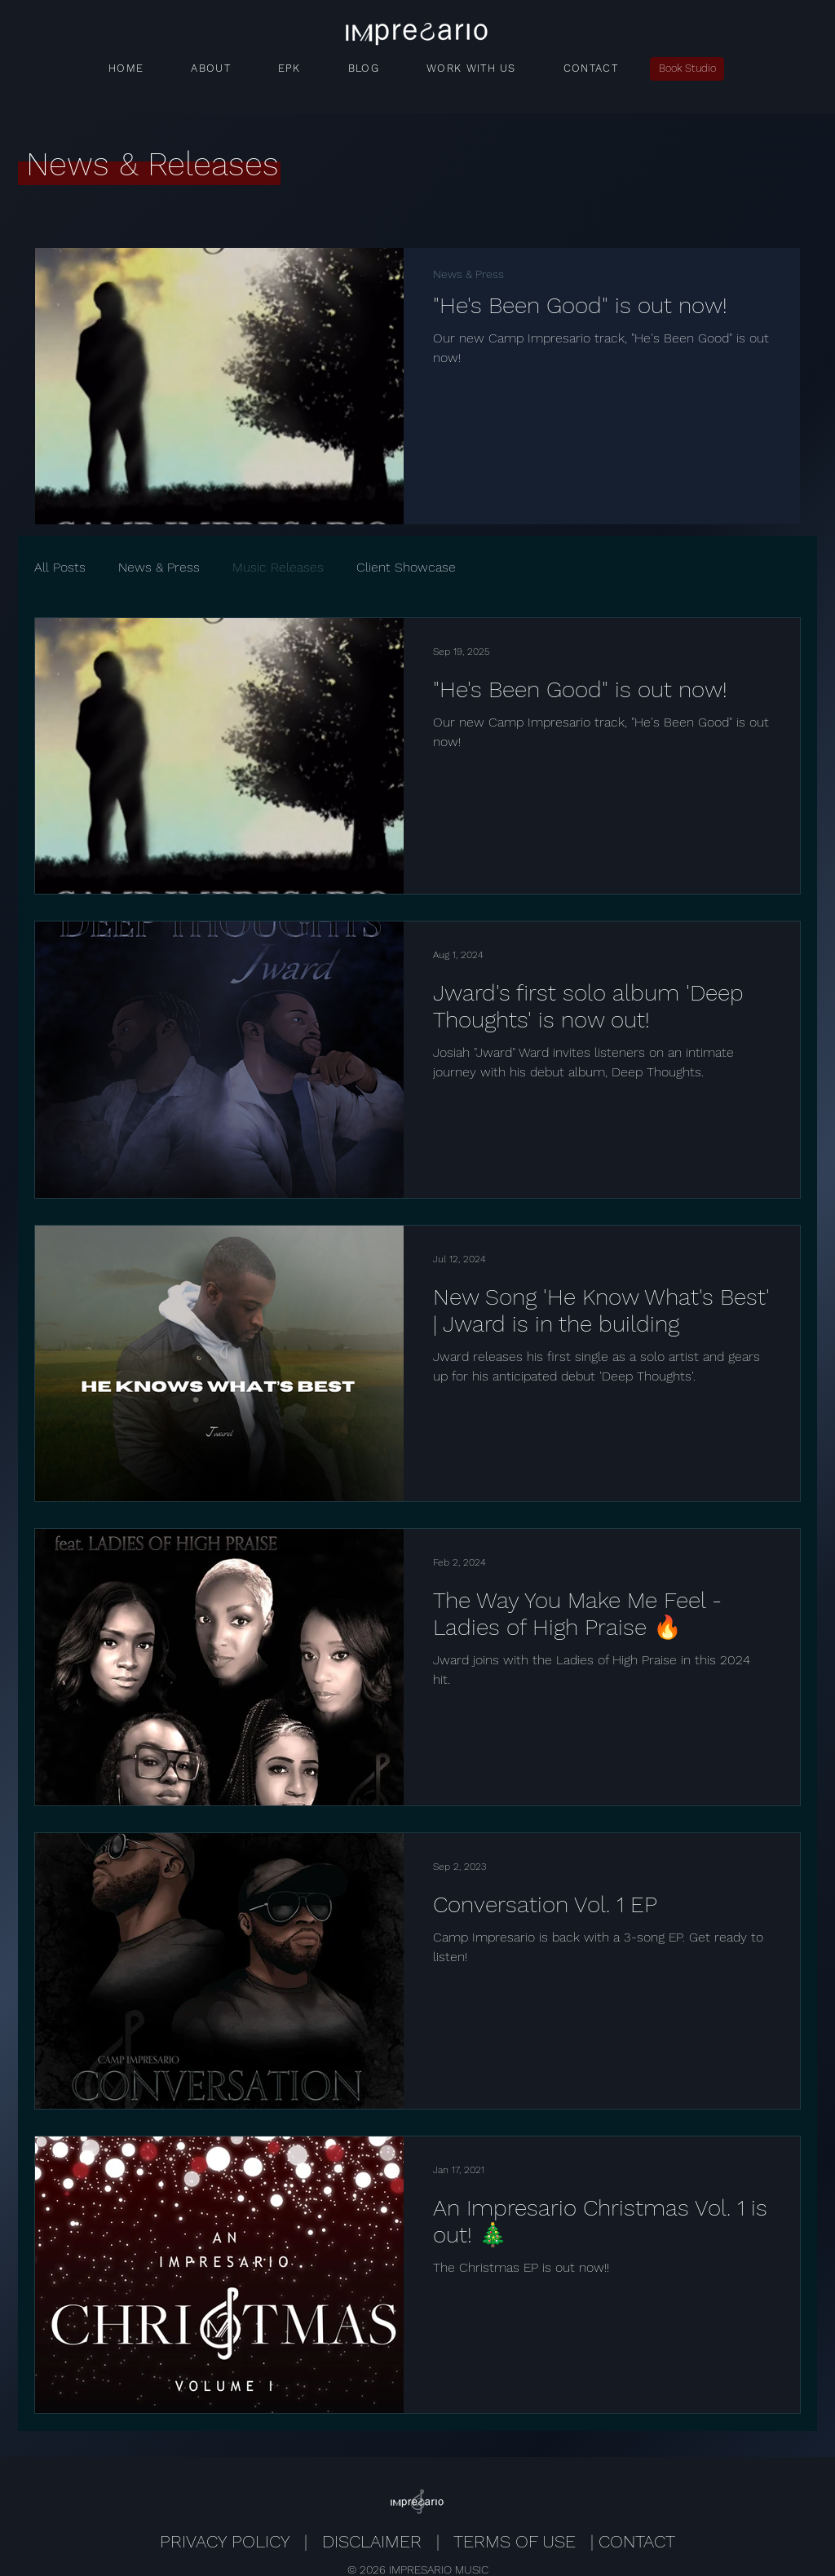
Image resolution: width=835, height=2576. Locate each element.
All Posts (60, 567)
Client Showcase (406, 567)
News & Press (468, 274)
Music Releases (278, 567)
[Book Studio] (687, 69)
